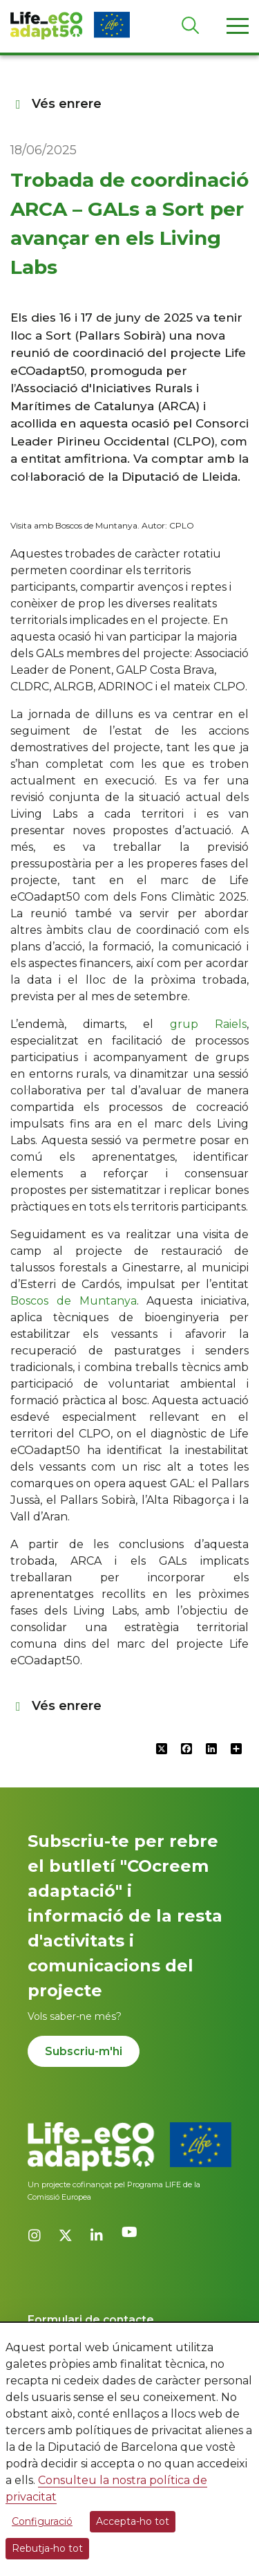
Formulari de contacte (91, 2319)
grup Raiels (208, 1024)
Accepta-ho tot (132, 2521)
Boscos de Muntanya (73, 1300)
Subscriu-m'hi (83, 2051)
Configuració (42, 2521)
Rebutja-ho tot (47, 2548)
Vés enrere (56, 103)
